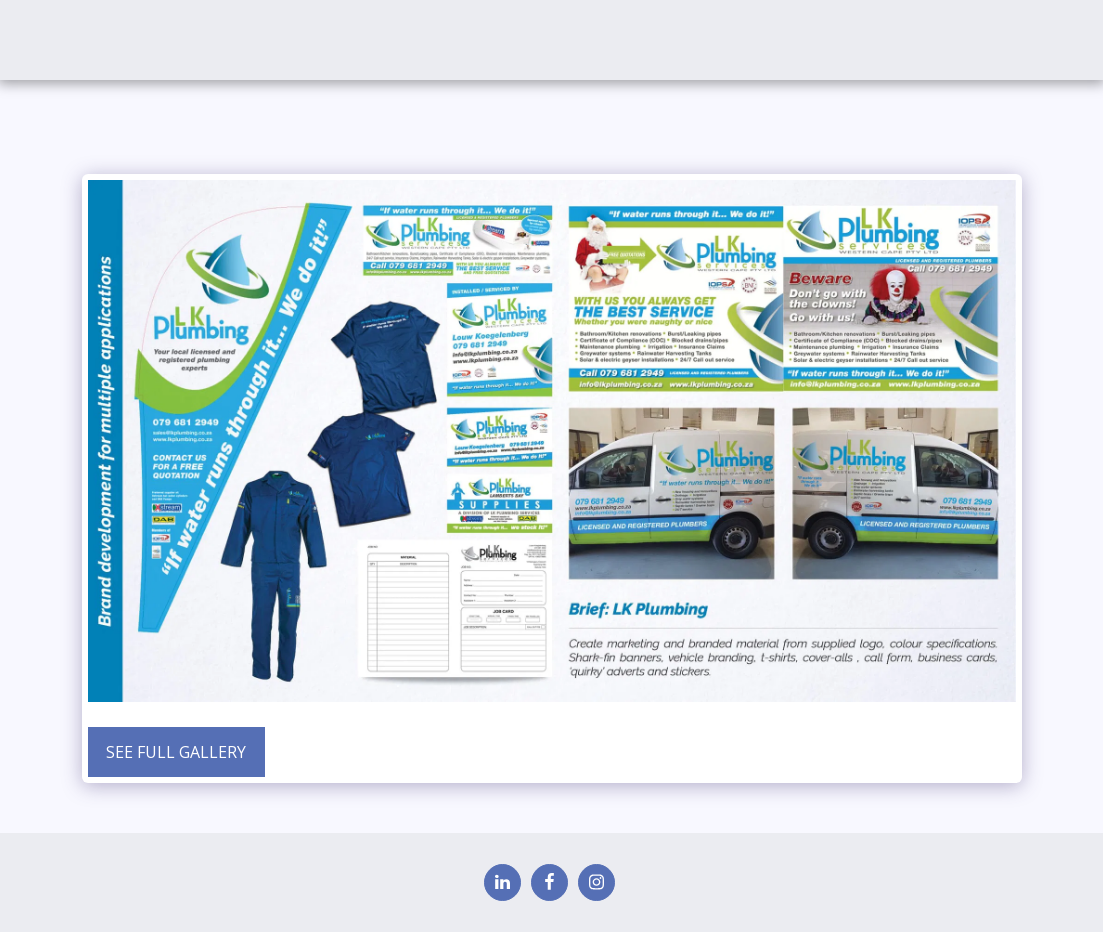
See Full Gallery (176, 752)
